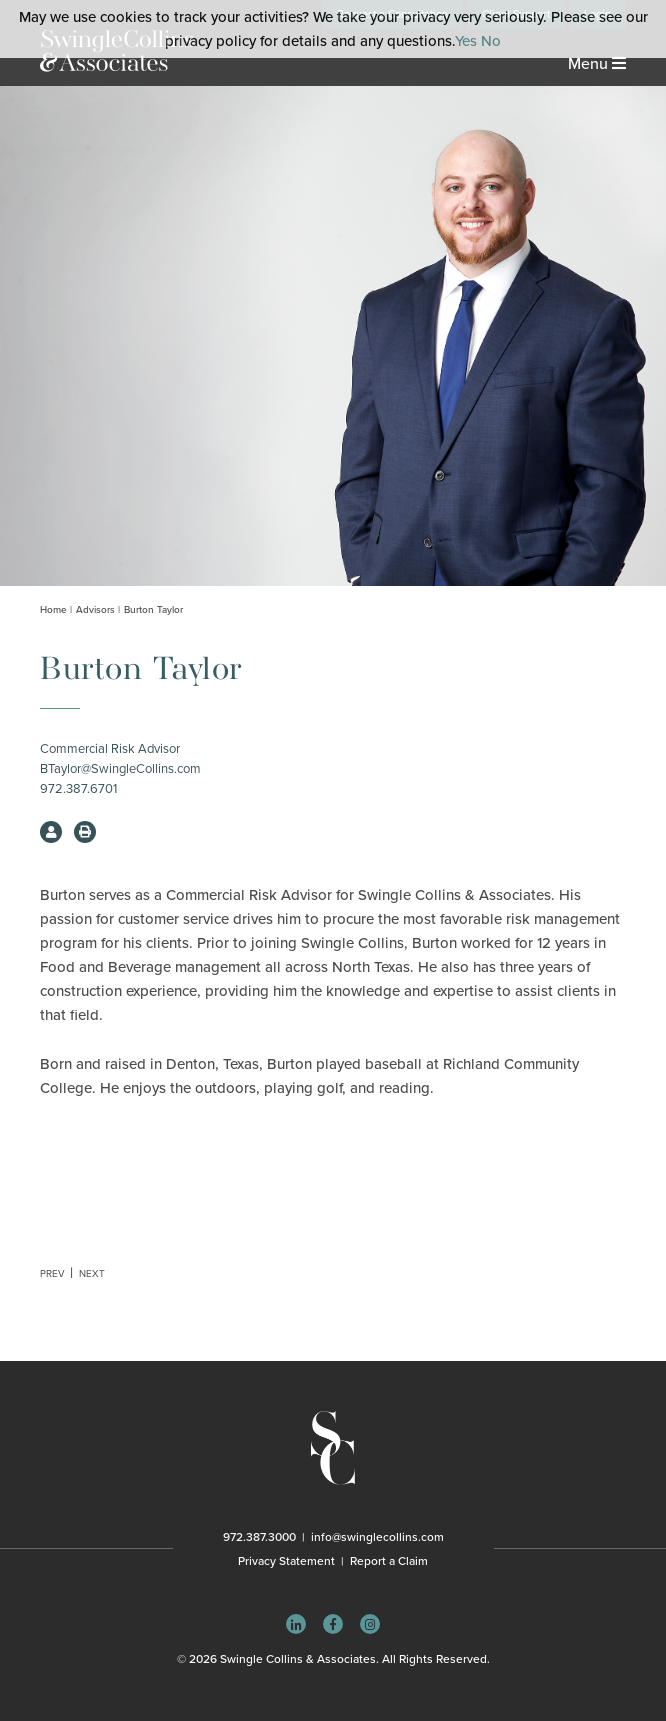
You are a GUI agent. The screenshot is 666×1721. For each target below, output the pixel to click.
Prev (52, 1274)
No (491, 41)
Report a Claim (389, 1561)
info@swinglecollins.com (377, 1537)
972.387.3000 (259, 1537)
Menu (597, 64)
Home (53, 610)
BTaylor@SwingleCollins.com (120, 769)
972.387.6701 (78, 789)
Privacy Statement (286, 1561)
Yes (466, 41)
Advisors (95, 610)
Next (92, 1274)
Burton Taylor (153, 610)
